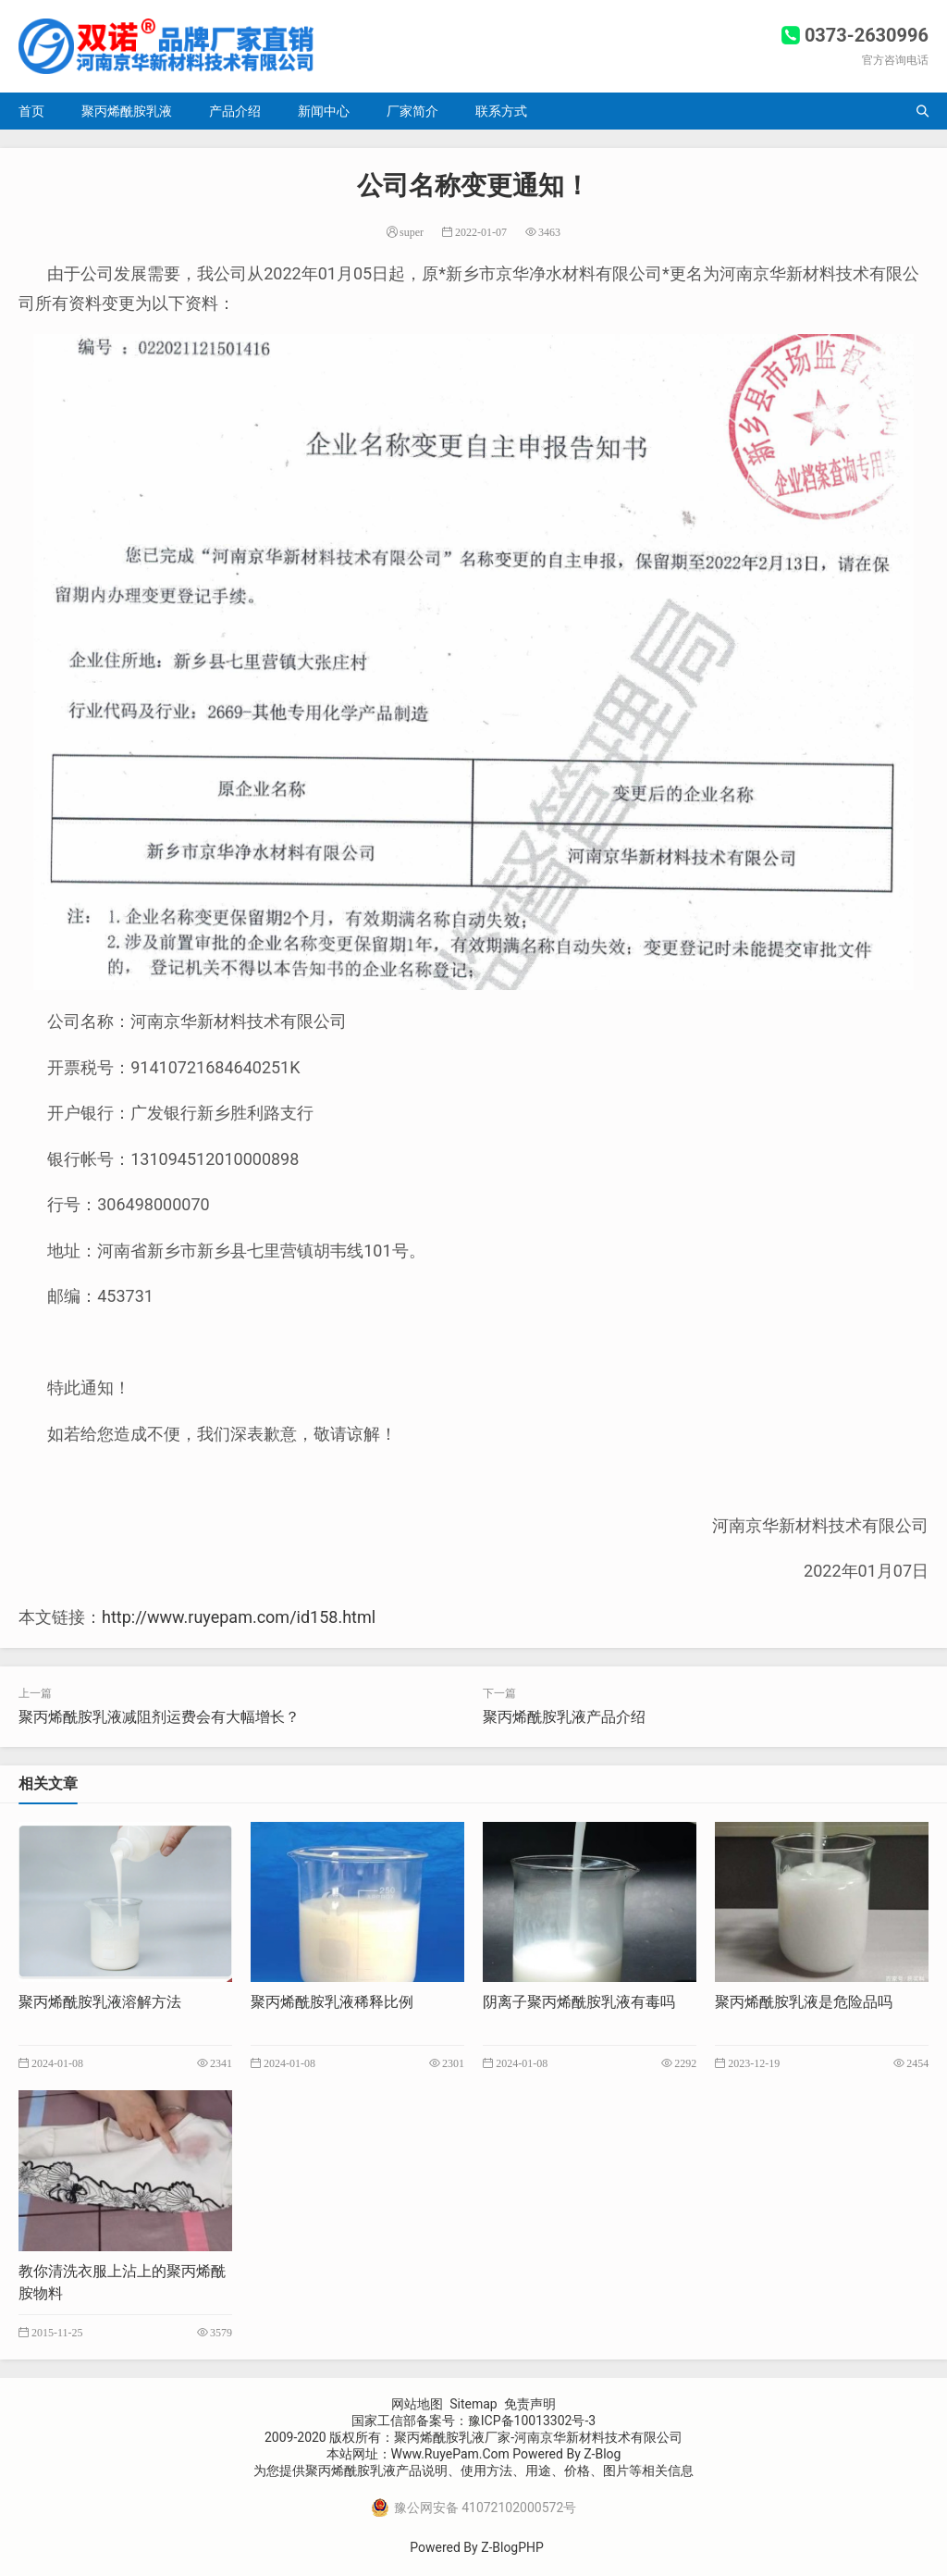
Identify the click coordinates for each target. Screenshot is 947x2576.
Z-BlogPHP (512, 2547)
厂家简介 (412, 111)
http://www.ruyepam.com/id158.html (238, 1617)
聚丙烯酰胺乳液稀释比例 (332, 2002)
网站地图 (417, 2403)
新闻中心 (324, 111)
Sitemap (473, 2403)
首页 (31, 111)
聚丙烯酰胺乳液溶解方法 (99, 2002)
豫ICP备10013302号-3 (532, 2420)
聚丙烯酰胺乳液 (126, 111)
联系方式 (501, 111)
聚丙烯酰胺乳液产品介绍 (564, 1717)
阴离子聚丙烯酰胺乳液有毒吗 (579, 2002)
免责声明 (530, 2403)
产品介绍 (235, 111)
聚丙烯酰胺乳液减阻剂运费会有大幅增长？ (159, 1717)
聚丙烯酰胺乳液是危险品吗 (803, 2002)
